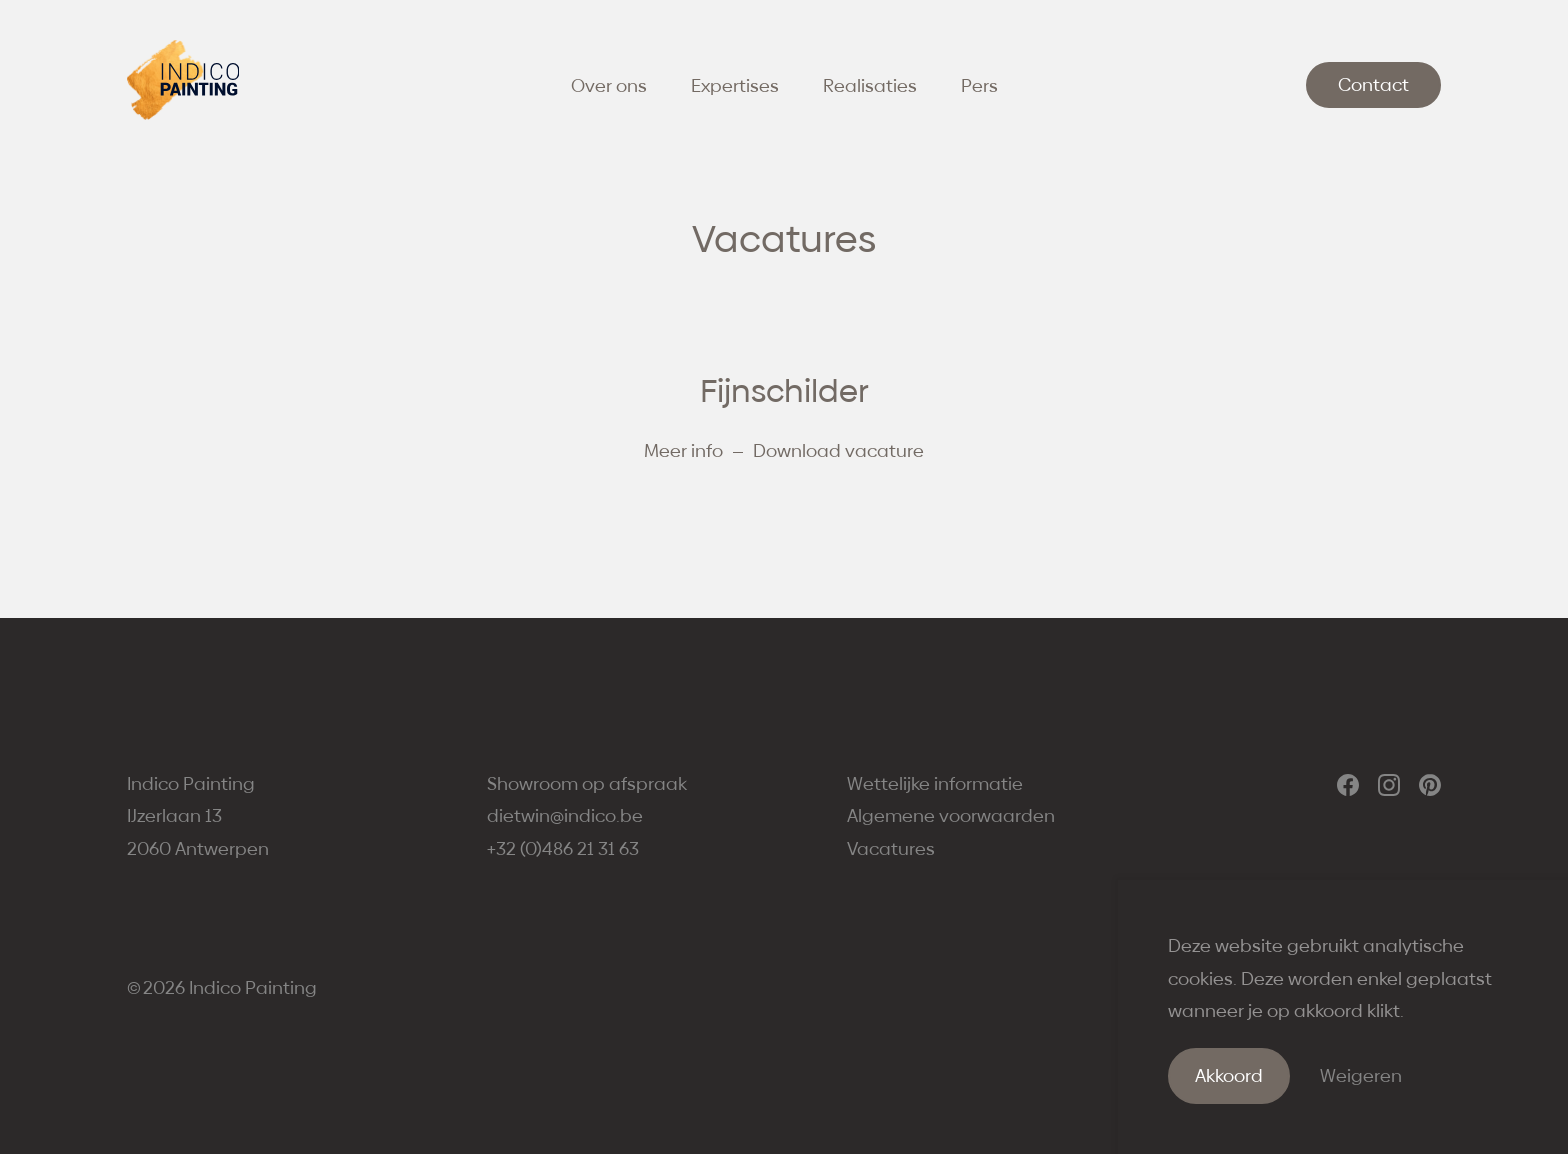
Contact (1373, 84)
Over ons (609, 85)
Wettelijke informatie (935, 783)
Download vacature (838, 450)
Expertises (735, 85)
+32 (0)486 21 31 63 (563, 848)
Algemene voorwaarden (951, 815)
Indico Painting (253, 987)
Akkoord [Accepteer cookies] (1229, 1075)
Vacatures (891, 848)
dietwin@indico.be (565, 815)
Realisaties (870, 85)
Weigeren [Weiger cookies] (1361, 1075)
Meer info (683, 450)
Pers (979, 85)
